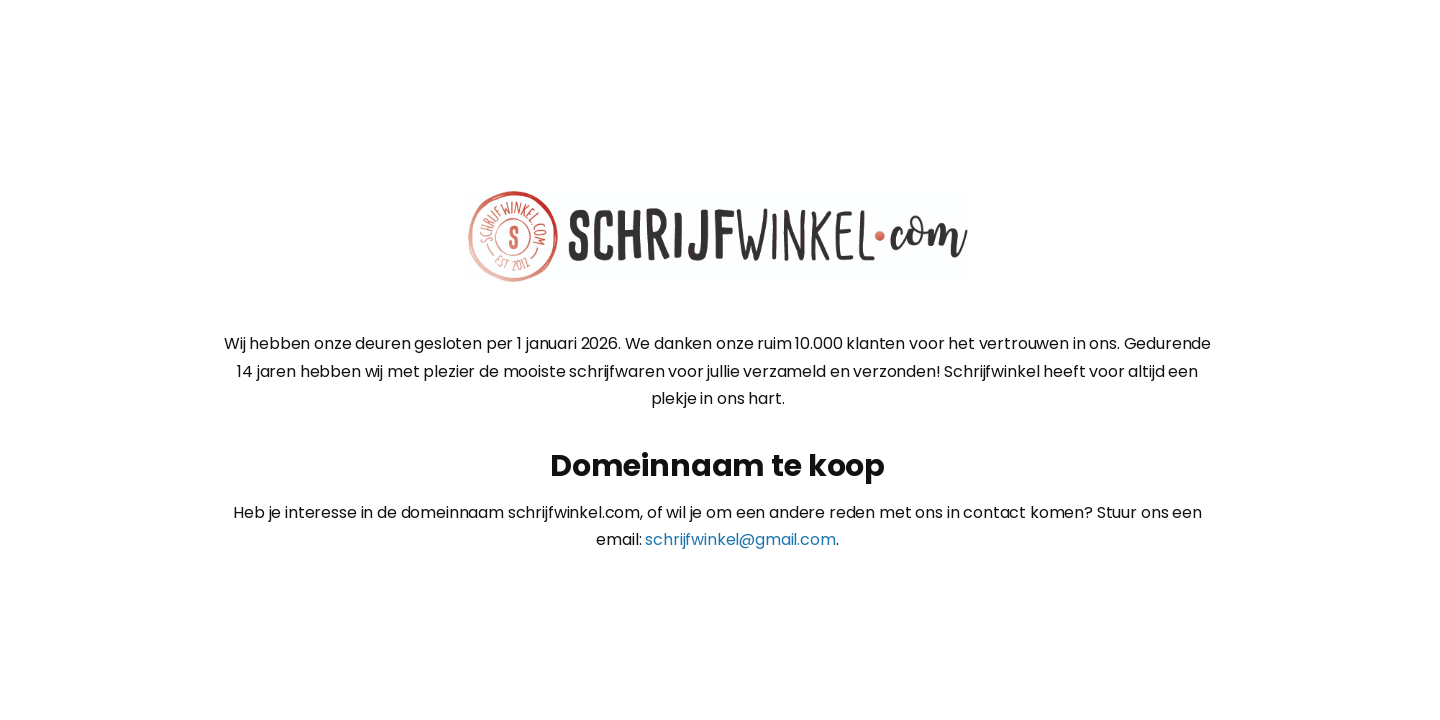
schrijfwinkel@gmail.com (740, 539)
